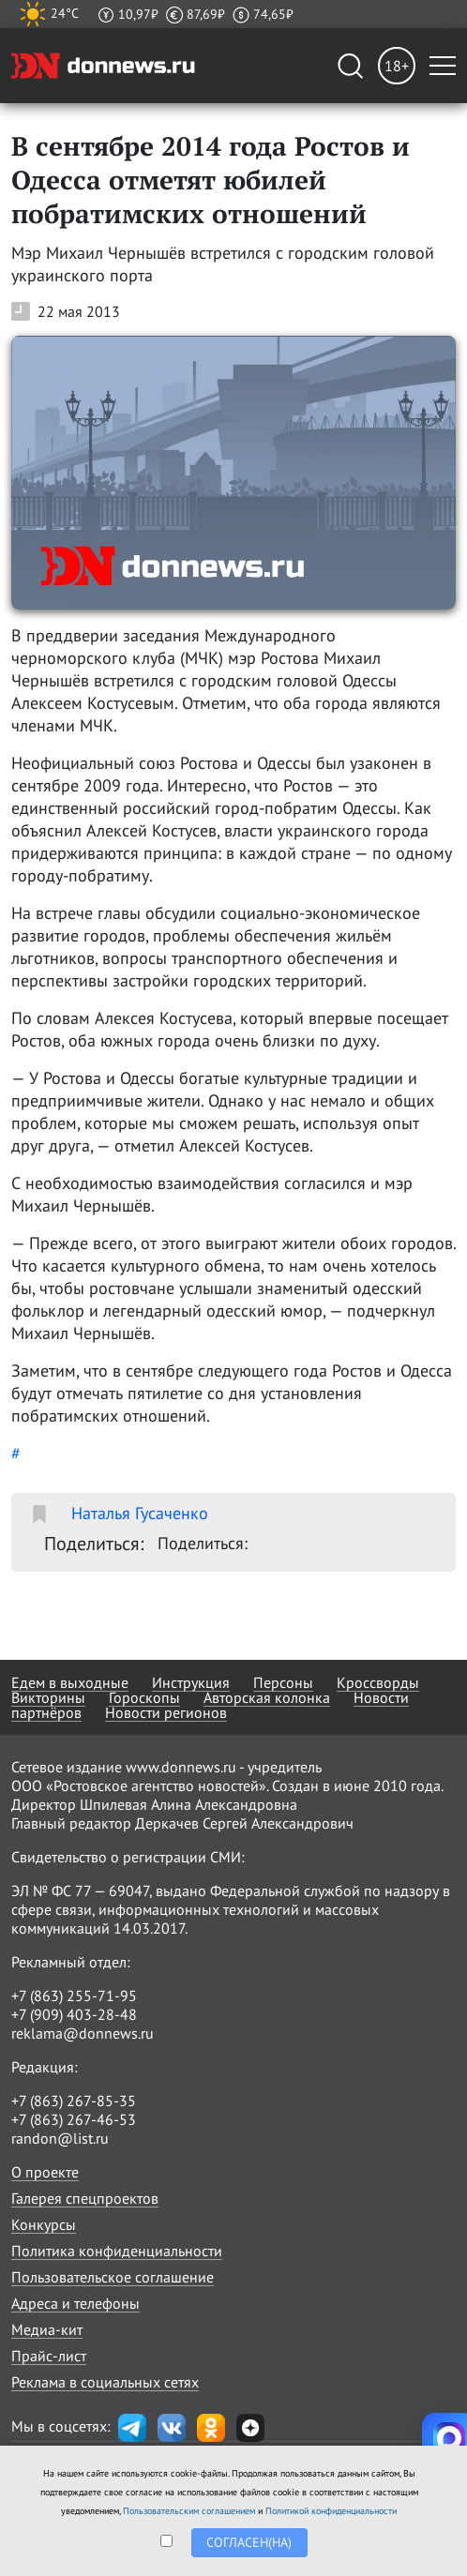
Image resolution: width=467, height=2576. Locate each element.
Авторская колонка (266, 1697)
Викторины (48, 1697)
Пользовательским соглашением (189, 2511)
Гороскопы (144, 1697)
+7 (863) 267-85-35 (73, 2100)
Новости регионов (166, 1712)
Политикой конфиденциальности (331, 2511)
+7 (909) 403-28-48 (74, 2014)
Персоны (283, 1682)
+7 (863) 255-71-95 (74, 1995)
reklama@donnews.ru (82, 2033)
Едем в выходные (69, 1682)
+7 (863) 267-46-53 (73, 2119)
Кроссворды (378, 1682)
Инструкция (191, 1682)
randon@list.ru (60, 2138)
